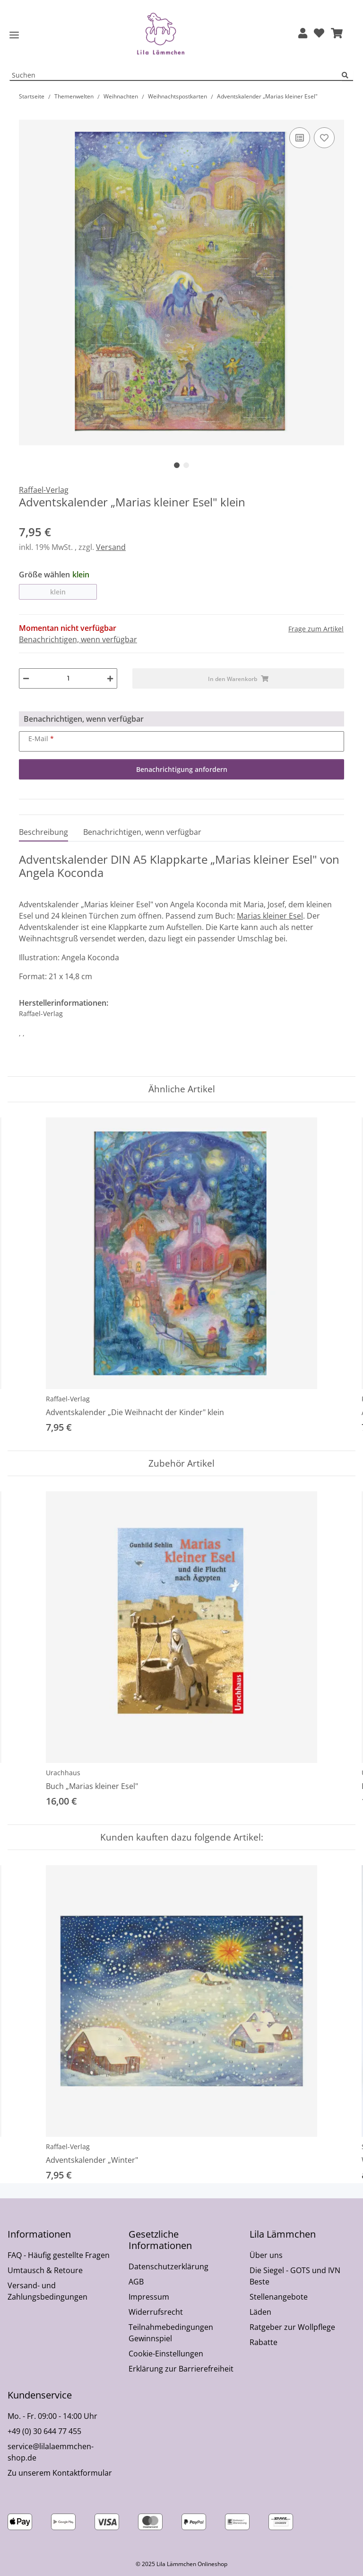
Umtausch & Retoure (45, 2270)
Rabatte (263, 2342)
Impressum (149, 2297)
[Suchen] (347, 75)
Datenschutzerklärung (168, 2266)
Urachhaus (63, 1772)
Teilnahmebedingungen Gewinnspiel (171, 2333)
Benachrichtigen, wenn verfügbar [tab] (142, 832)
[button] (303, 34)
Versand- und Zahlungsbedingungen (47, 2291)
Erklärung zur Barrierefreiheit (181, 2369)
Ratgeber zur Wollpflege (292, 2327)
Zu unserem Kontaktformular (60, 2473)
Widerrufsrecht (156, 2312)
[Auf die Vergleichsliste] (299, 137)
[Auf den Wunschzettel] (324, 137)
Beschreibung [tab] (43, 832)
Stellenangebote (279, 2297)
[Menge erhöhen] (110, 678)
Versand (111, 547)
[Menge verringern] (26, 678)
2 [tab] (186, 465)
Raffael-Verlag (68, 1398)
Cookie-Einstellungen (166, 2353)
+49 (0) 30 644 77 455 (44, 2431)
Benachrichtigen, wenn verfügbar (78, 639)
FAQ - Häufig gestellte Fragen (59, 2255)
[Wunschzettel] (319, 34)
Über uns (266, 2255)
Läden (260, 2312)
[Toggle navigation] (14, 35)
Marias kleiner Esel (270, 916)
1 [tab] (177, 465)
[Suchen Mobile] (175, 75)
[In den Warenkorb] (26, 114)
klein (58, 591)
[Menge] (68, 678)
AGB (136, 2281)
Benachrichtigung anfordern (181, 769)
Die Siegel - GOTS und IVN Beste (295, 2276)
